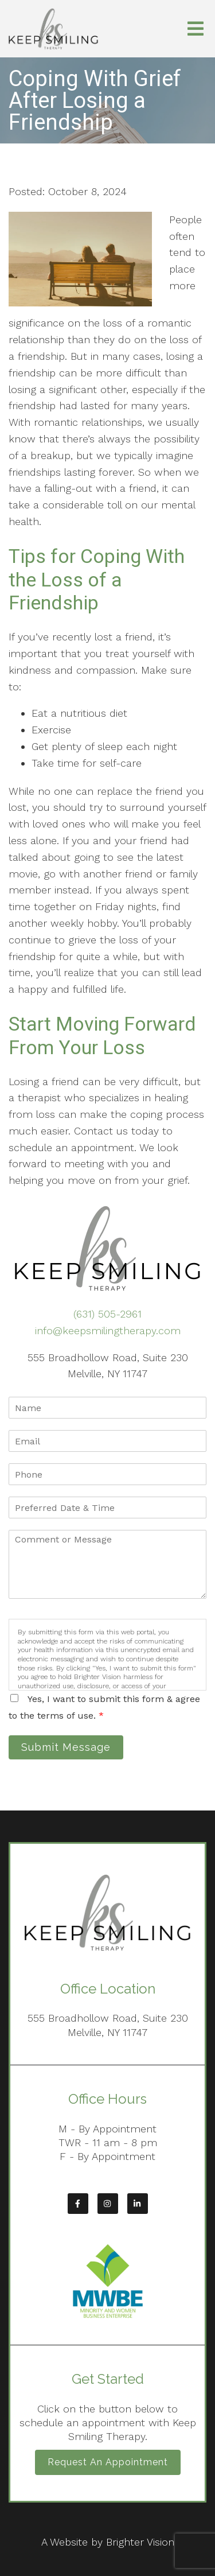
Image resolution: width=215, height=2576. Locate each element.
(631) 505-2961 (107, 1314)
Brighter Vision (140, 2542)
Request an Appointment (108, 2462)
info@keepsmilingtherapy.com (108, 1330)
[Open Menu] (195, 29)
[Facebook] (78, 2203)
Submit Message (66, 1747)
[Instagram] (107, 2203)
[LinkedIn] (137, 2203)
